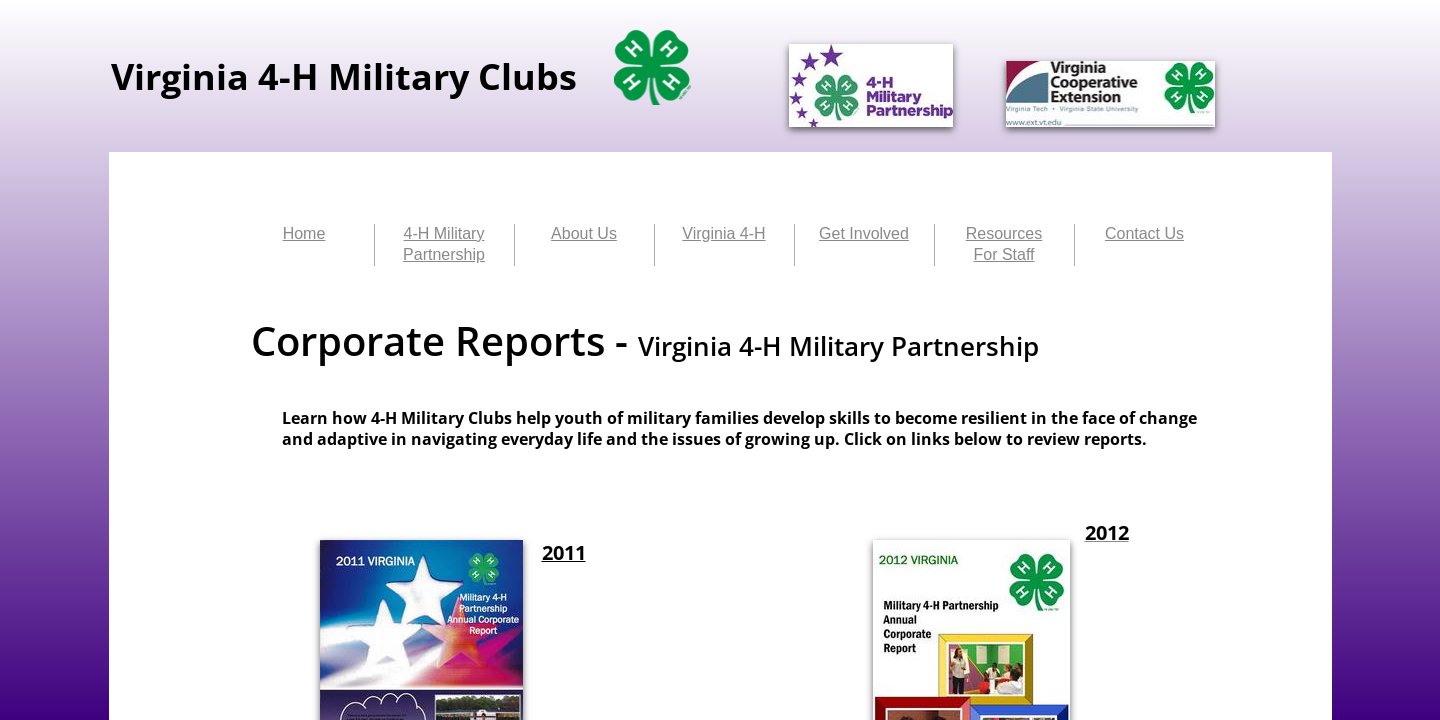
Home (304, 233)
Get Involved (864, 233)
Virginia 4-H (723, 233)
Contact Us (1144, 233)
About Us (584, 233)
